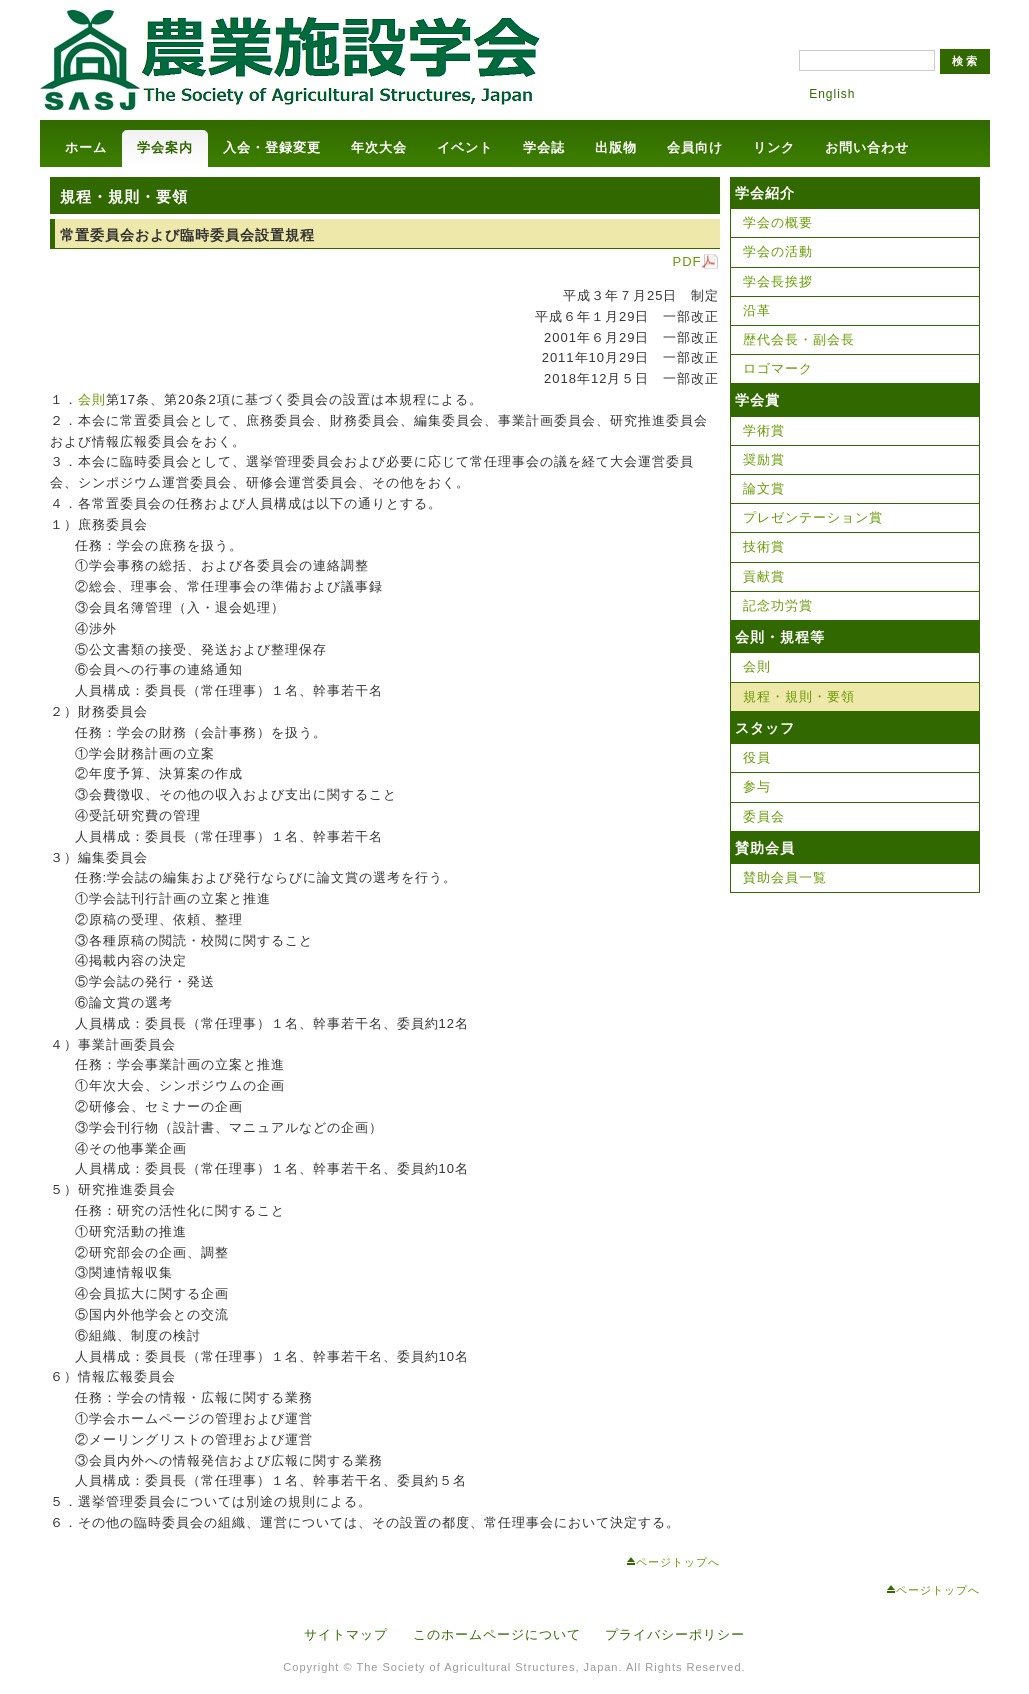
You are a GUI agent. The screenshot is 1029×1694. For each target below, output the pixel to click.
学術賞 (764, 430)
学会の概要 (778, 222)
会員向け (695, 147)
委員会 (764, 816)
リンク (774, 147)
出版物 (616, 147)
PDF (687, 261)
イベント (465, 147)
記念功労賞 (778, 605)
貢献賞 (764, 576)
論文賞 (764, 488)
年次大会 (379, 147)
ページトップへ (678, 1562)
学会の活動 (778, 251)
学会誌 (544, 147)
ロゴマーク (778, 368)
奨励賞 (764, 459)
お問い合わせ (867, 147)
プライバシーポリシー (675, 1634)
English (832, 94)
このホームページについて (497, 1634)
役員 (757, 757)
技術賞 (764, 546)
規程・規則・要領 (799, 696)
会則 (92, 399)
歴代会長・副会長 (799, 339)
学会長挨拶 (778, 281)
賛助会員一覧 (785, 877)
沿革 (757, 310)
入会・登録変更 (272, 147)
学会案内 (165, 147)
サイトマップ (346, 1634)
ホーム (86, 147)
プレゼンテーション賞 (813, 517)
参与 (757, 786)
